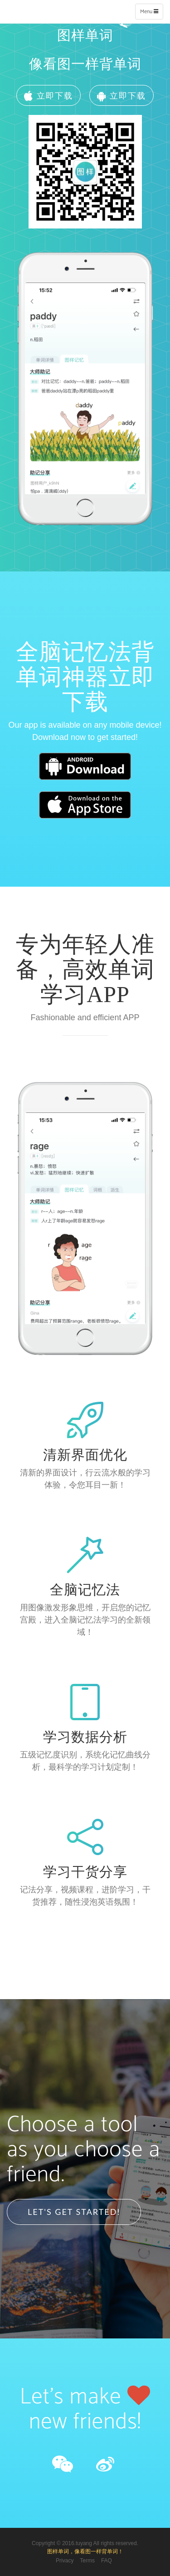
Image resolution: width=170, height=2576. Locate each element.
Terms (87, 2560)
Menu (151, 13)
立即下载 (48, 95)
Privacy (64, 2560)
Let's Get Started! (74, 2212)
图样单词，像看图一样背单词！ (85, 2551)
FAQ (106, 2560)
